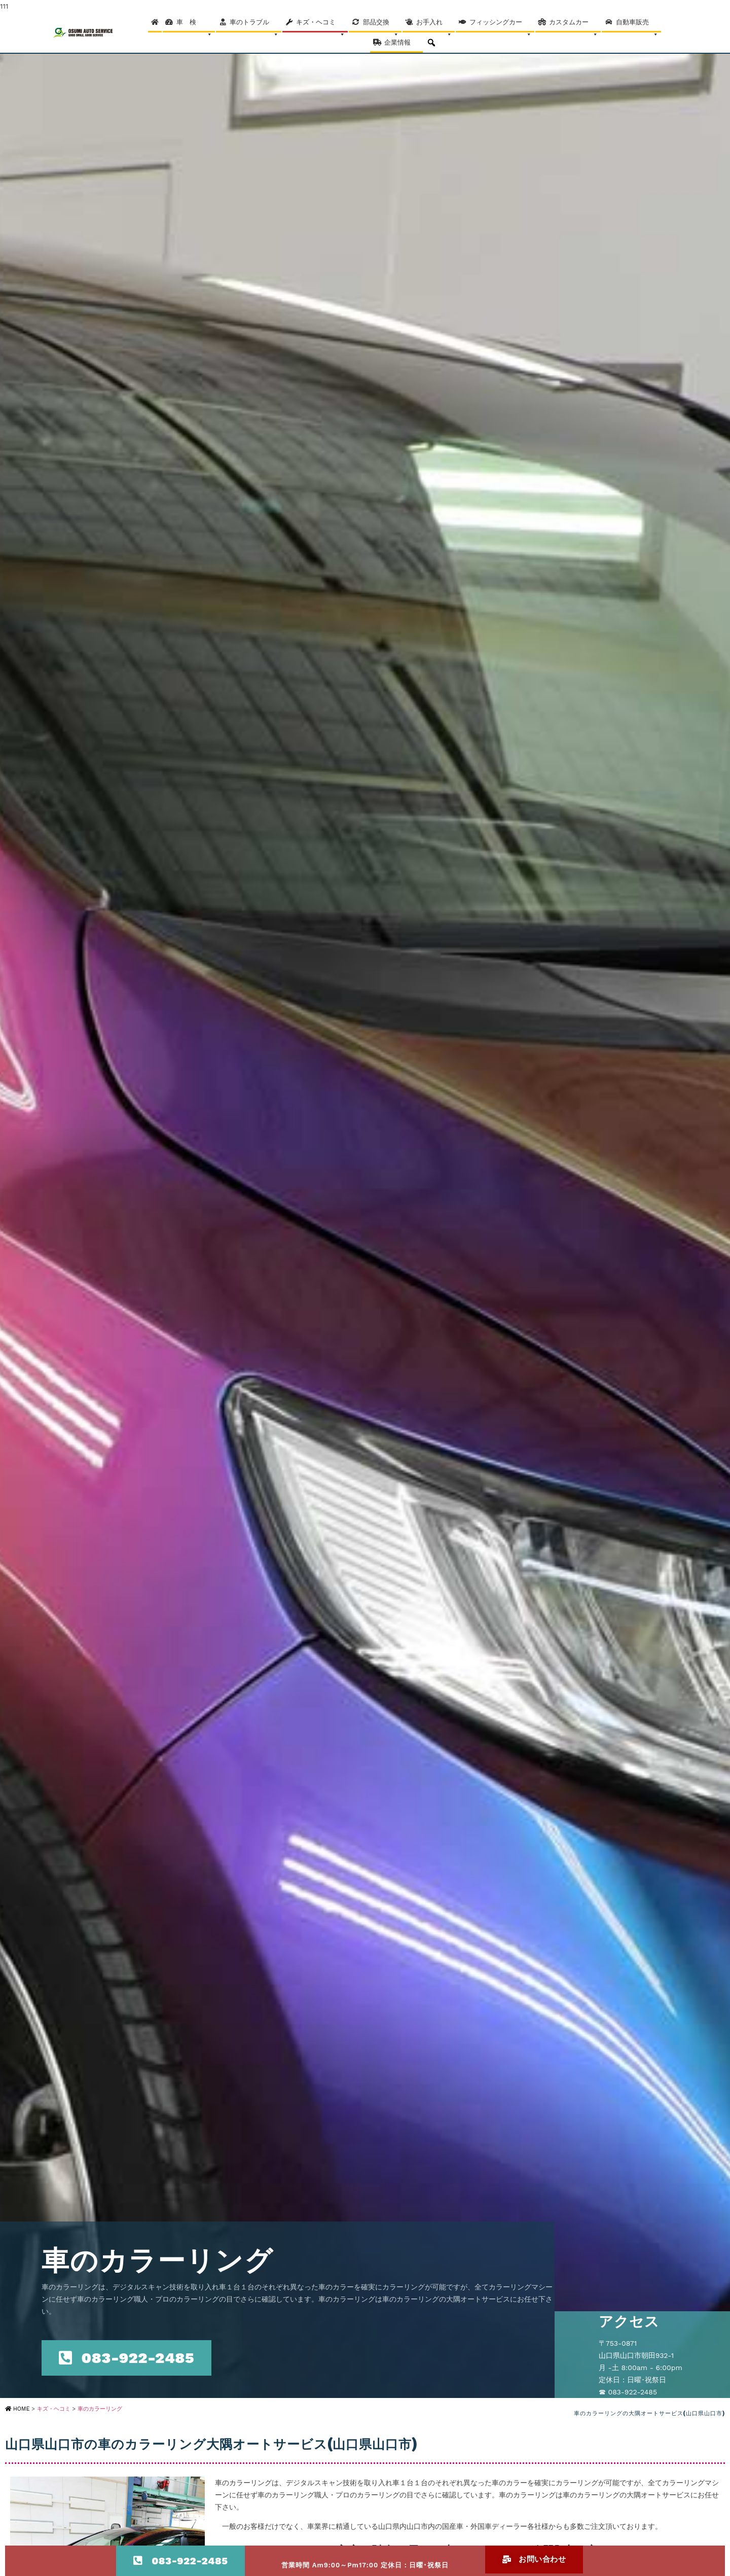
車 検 (194, 25)
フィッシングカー (500, 25)
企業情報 (402, 46)
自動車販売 (637, 25)
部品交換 (381, 25)
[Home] (154, 22)
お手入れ (434, 25)
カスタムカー (573, 25)
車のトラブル (254, 25)
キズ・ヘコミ (320, 25)
